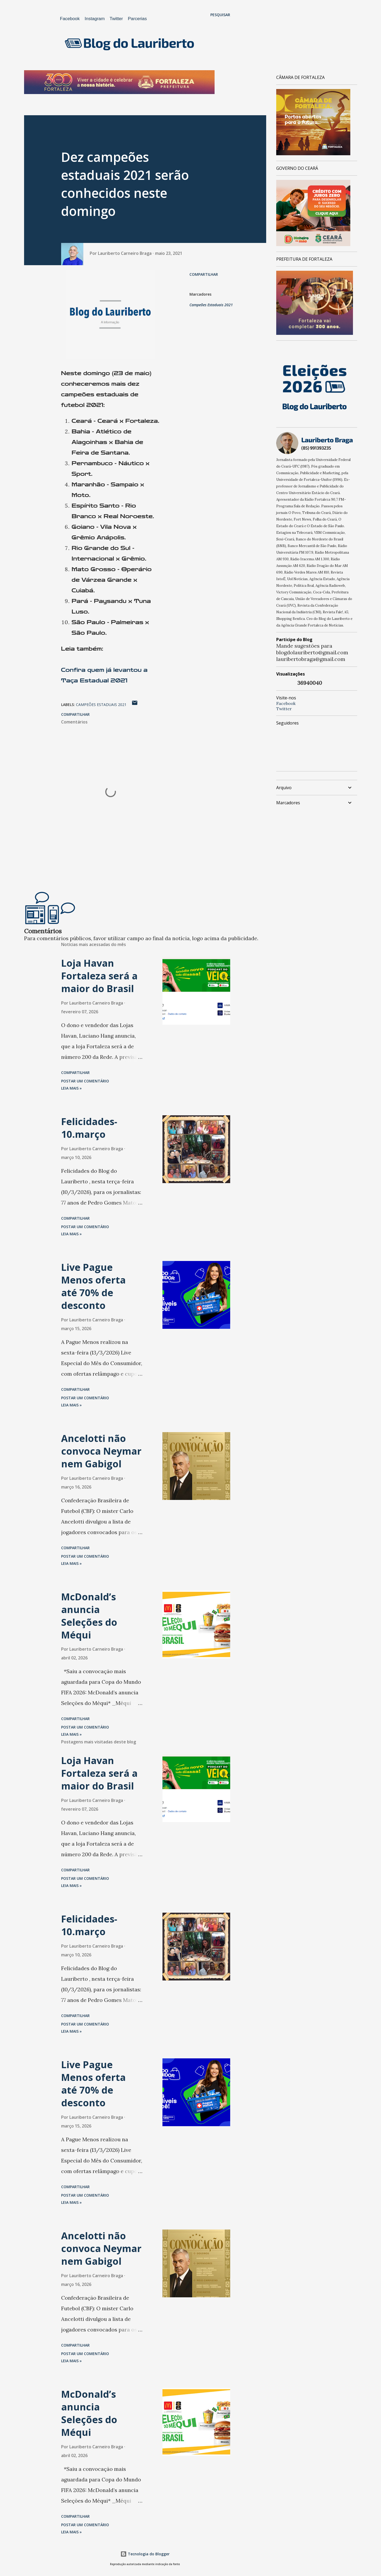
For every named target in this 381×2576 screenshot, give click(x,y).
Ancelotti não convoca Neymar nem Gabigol (101, 1451)
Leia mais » (71, 1088)
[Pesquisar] (220, 15)
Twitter (116, 18)
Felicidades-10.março (89, 1128)
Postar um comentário (85, 1080)
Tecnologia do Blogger (145, 2553)
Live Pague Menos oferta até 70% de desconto (93, 1286)
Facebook (70, 18)
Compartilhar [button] (203, 274)
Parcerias (137, 18)
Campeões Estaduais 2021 (211, 304)
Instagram (95, 18)
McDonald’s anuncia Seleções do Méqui (89, 1615)
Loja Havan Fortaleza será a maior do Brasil (99, 976)
